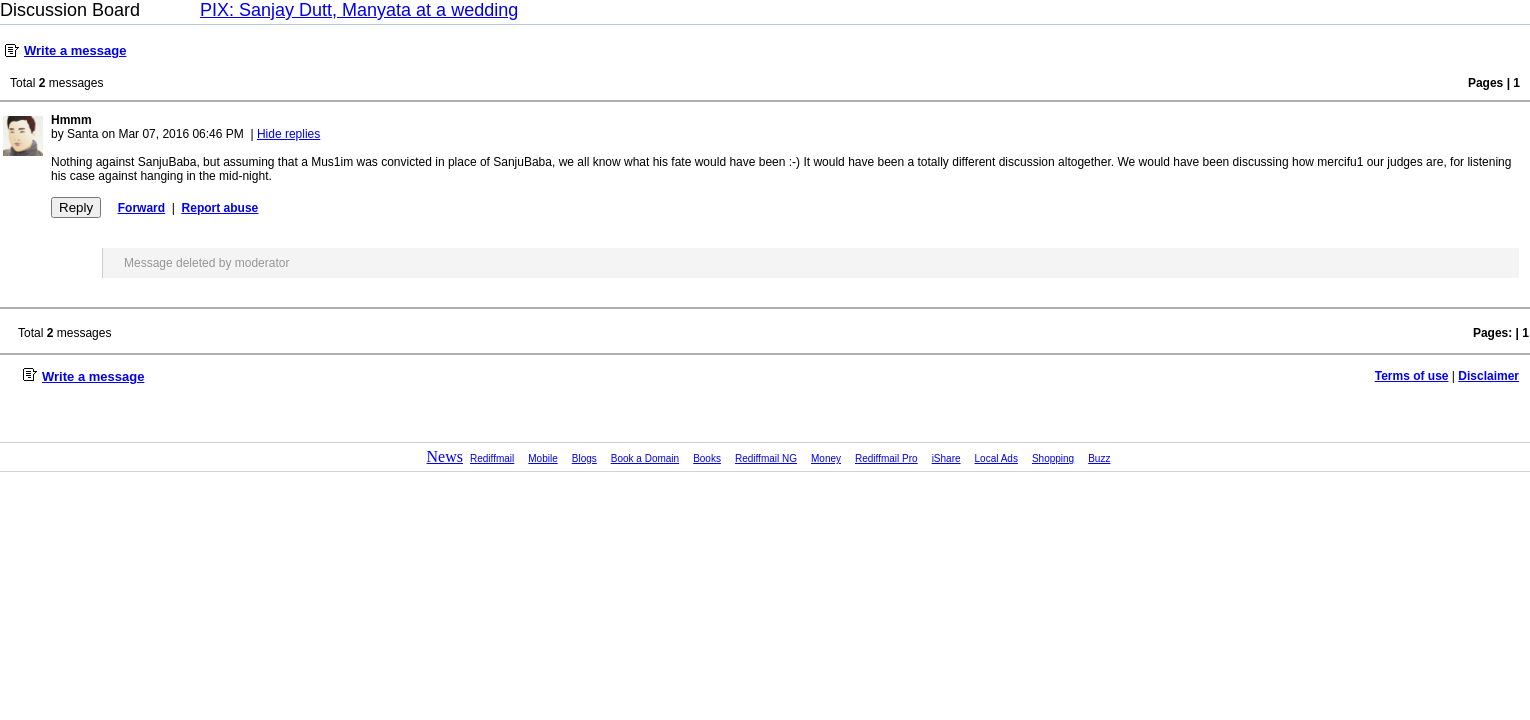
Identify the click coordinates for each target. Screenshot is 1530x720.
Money (826, 458)
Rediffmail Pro (886, 458)
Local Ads (996, 458)
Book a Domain (645, 458)
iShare (946, 458)
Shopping (1053, 458)
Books (707, 458)
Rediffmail (492, 458)
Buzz (1099, 458)
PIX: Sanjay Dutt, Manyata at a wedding (359, 10)
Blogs (584, 458)
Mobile (542, 458)
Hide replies (288, 134)
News (445, 456)
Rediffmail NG (766, 458)
